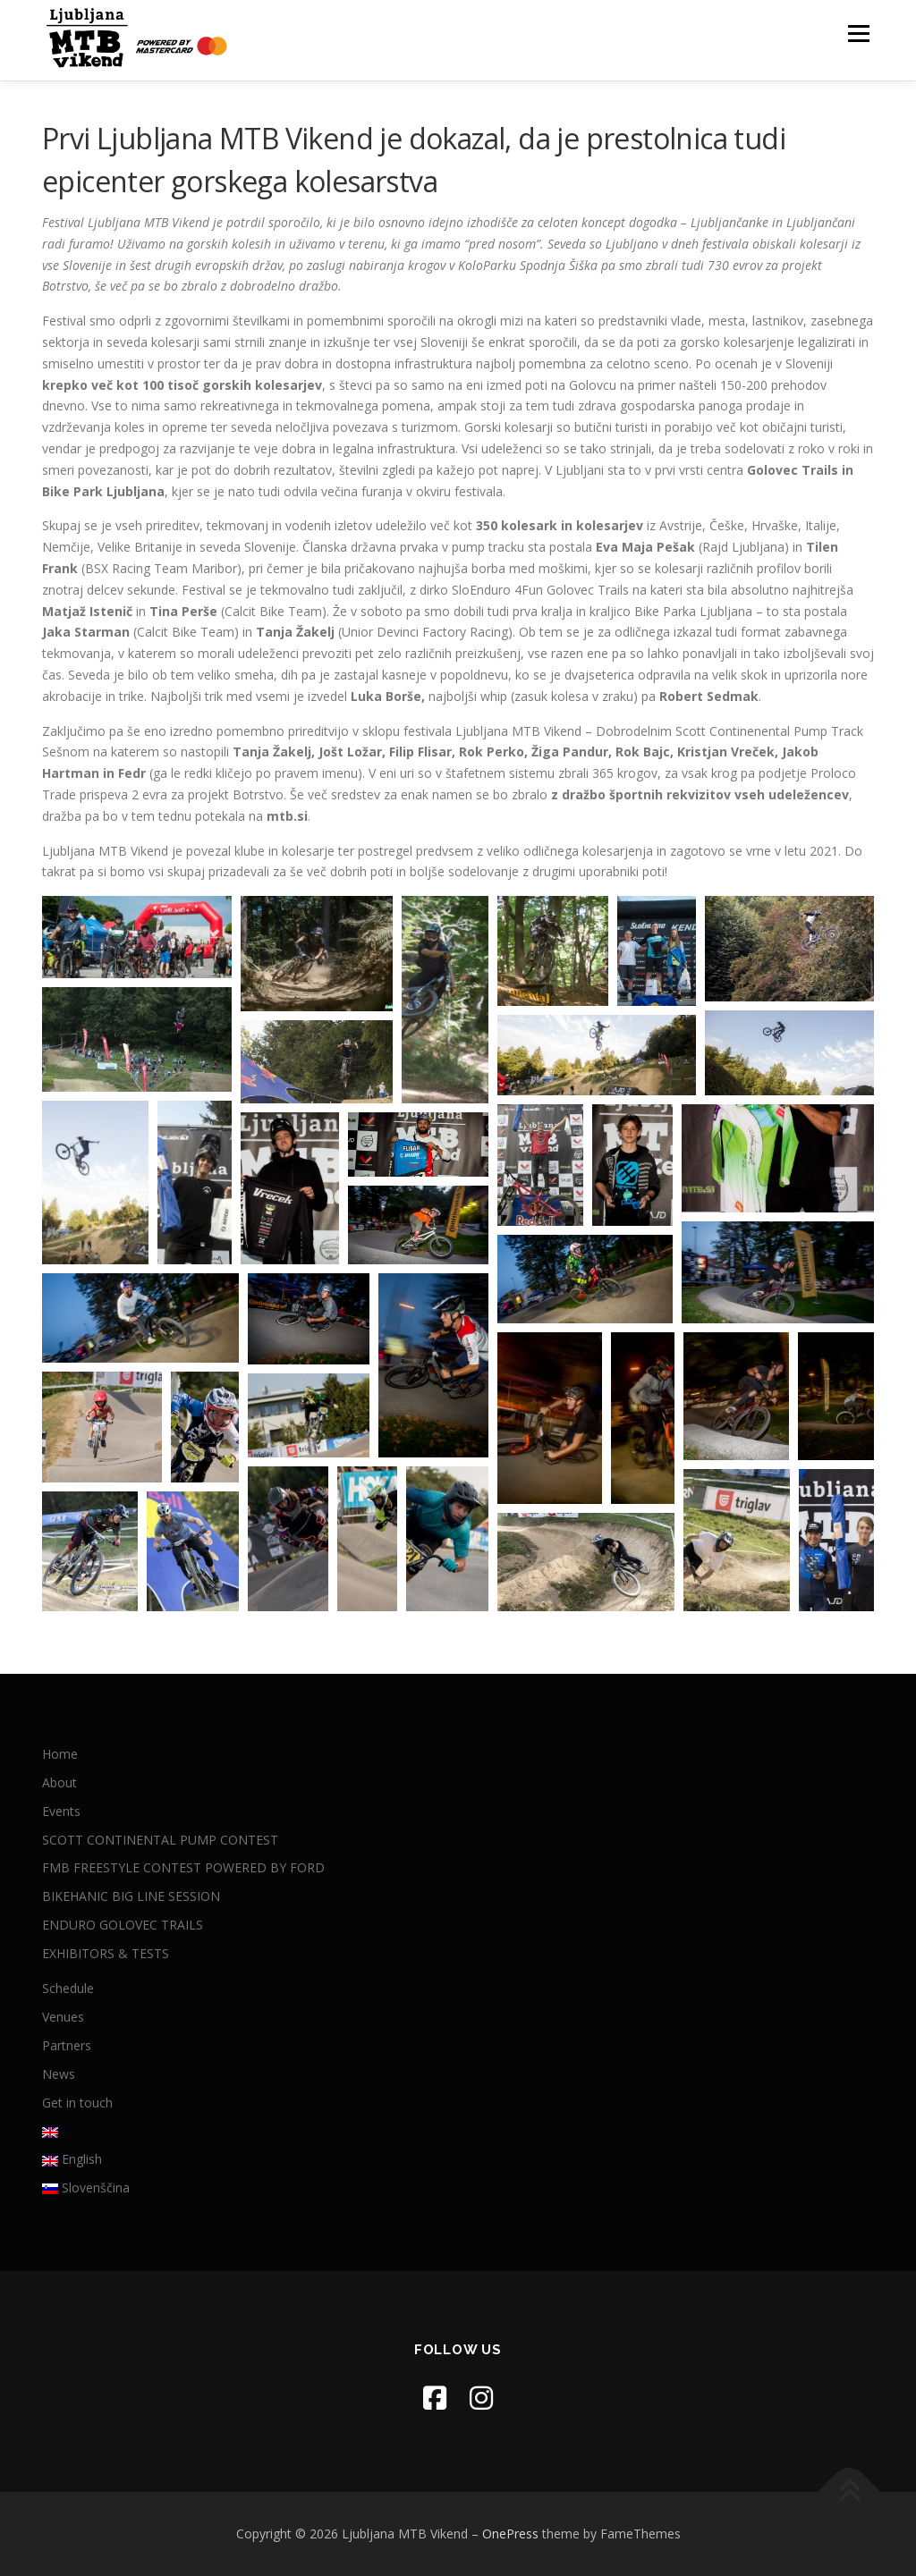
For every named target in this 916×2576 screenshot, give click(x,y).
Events (61, 1811)
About (59, 1782)
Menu (858, 33)
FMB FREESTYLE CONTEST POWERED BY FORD (183, 1867)
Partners (66, 2045)
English (72, 2158)
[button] (137, 937)
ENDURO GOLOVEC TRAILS (122, 1924)
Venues (63, 2016)
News (58, 2073)
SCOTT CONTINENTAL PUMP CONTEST (160, 1839)
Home (60, 1753)
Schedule (68, 1988)
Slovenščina (86, 2187)
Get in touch (77, 2102)
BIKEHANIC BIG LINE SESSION (131, 1896)
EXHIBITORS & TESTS (105, 1953)
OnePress (510, 2533)
